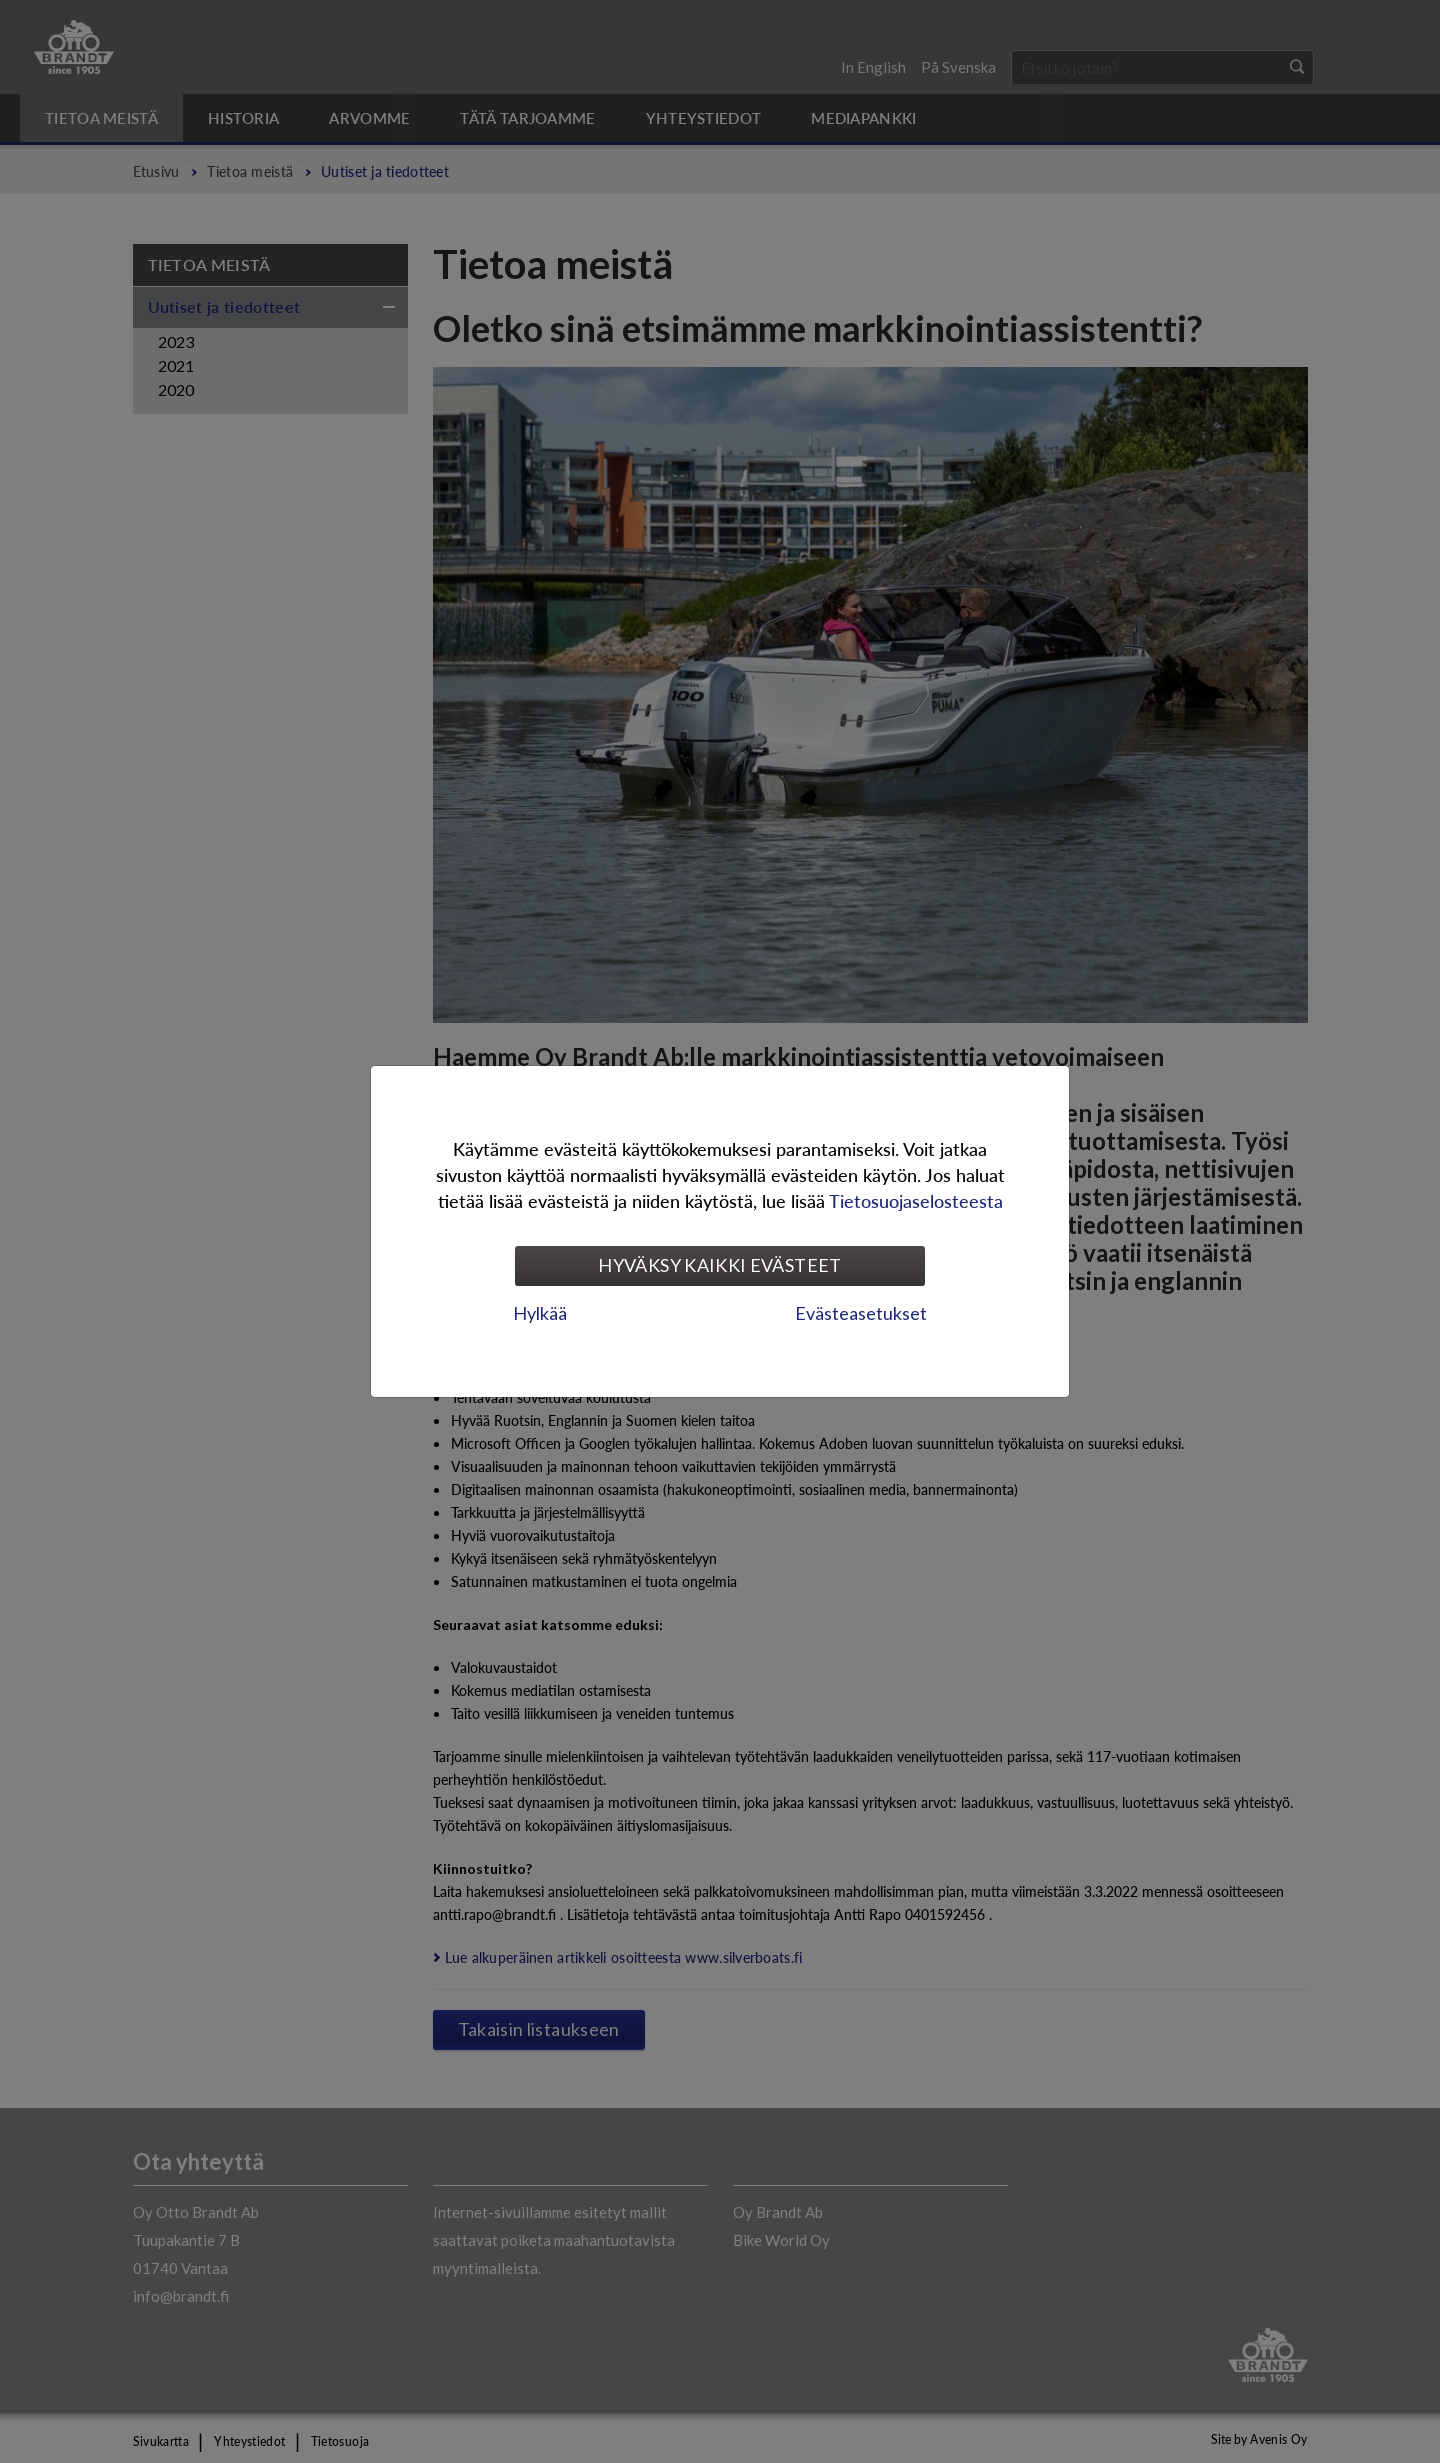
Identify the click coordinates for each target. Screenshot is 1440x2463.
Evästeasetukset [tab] (861, 1313)
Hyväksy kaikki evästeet (719, 1265)
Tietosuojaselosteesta (916, 1200)
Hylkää (540, 1313)
